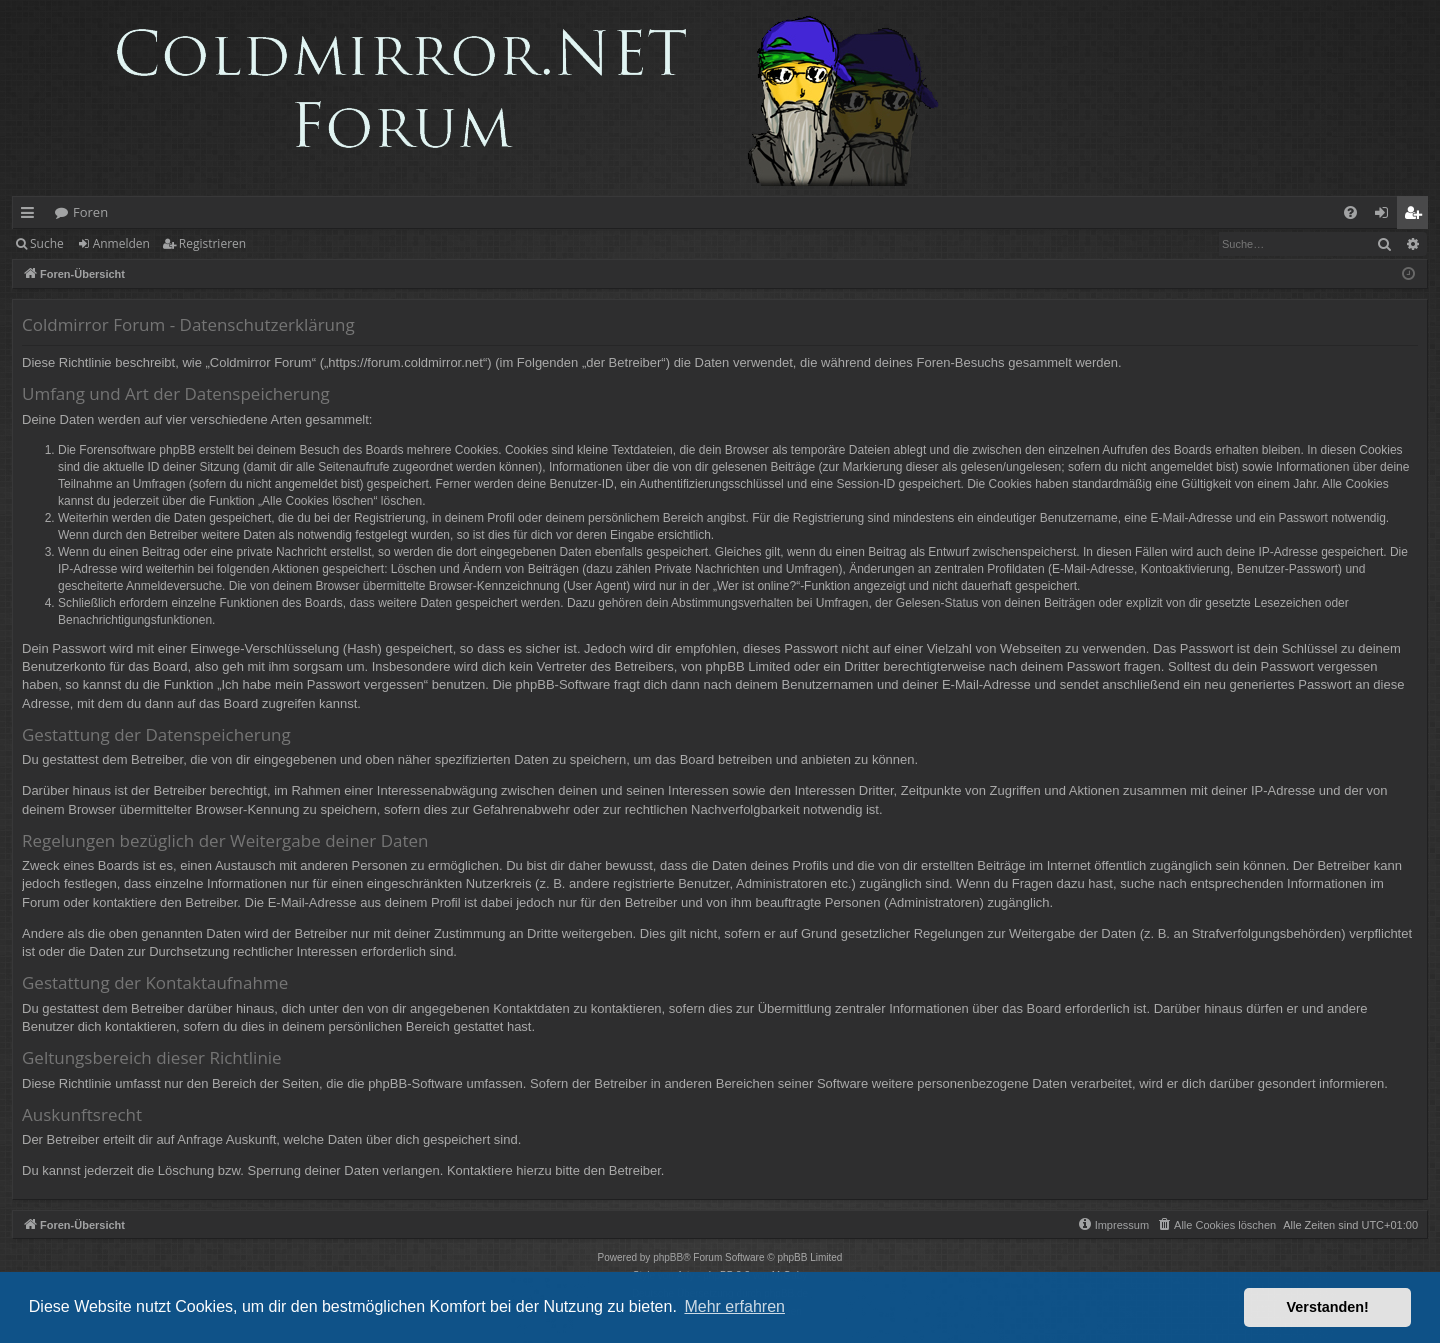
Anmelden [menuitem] (1387, 216)
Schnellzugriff (31, 216)
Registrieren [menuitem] (1417, 216)
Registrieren (212, 243)
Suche (47, 243)
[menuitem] (1350, 212)
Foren (90, 212)
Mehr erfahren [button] (734, 1306)
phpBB (668, 1257)
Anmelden (121, 243)
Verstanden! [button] (1328, 1307)
